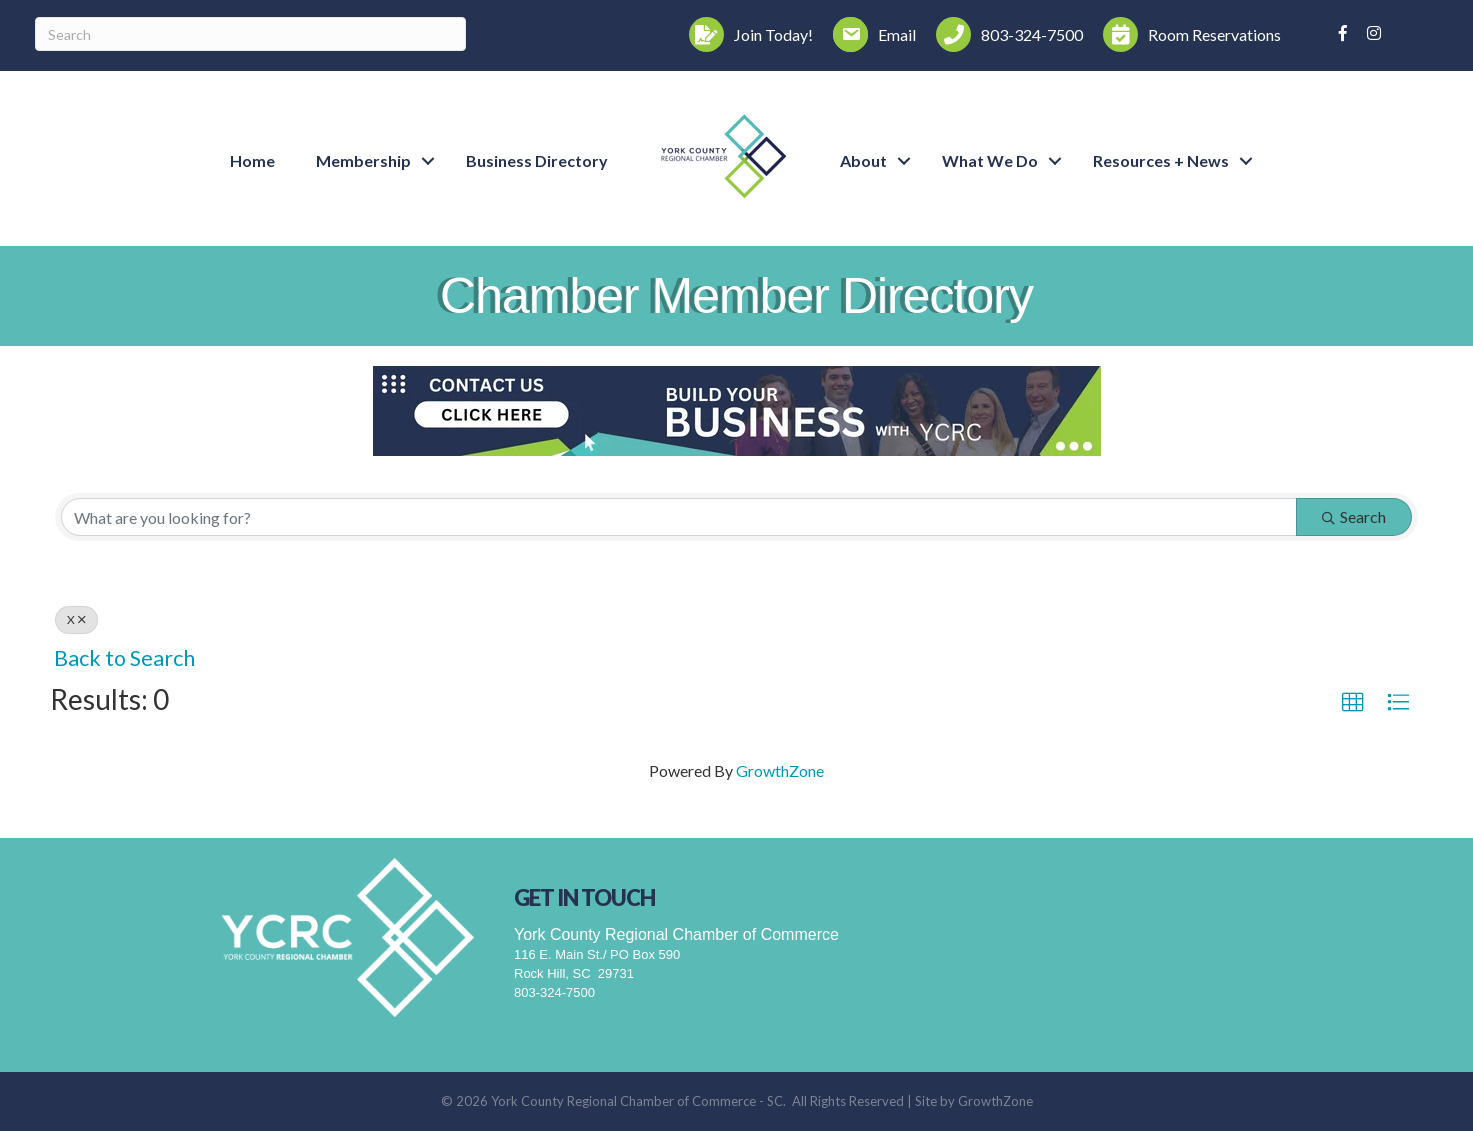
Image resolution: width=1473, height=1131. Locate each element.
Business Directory (537, 160)
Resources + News (1161, 160)
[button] (1353, 703)
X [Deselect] (76, 619)
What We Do (990, 160)
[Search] (250, 34)
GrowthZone (780, 770)
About (863, 160)
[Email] (869, 34)
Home (252, 160)
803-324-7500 (554, 992)
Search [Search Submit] (1354, 516)
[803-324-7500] (1004, 34)
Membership (363, 160)
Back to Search (124, 658)
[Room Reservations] (1187, 34)
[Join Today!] (746, 34)
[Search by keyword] (679, 517)
